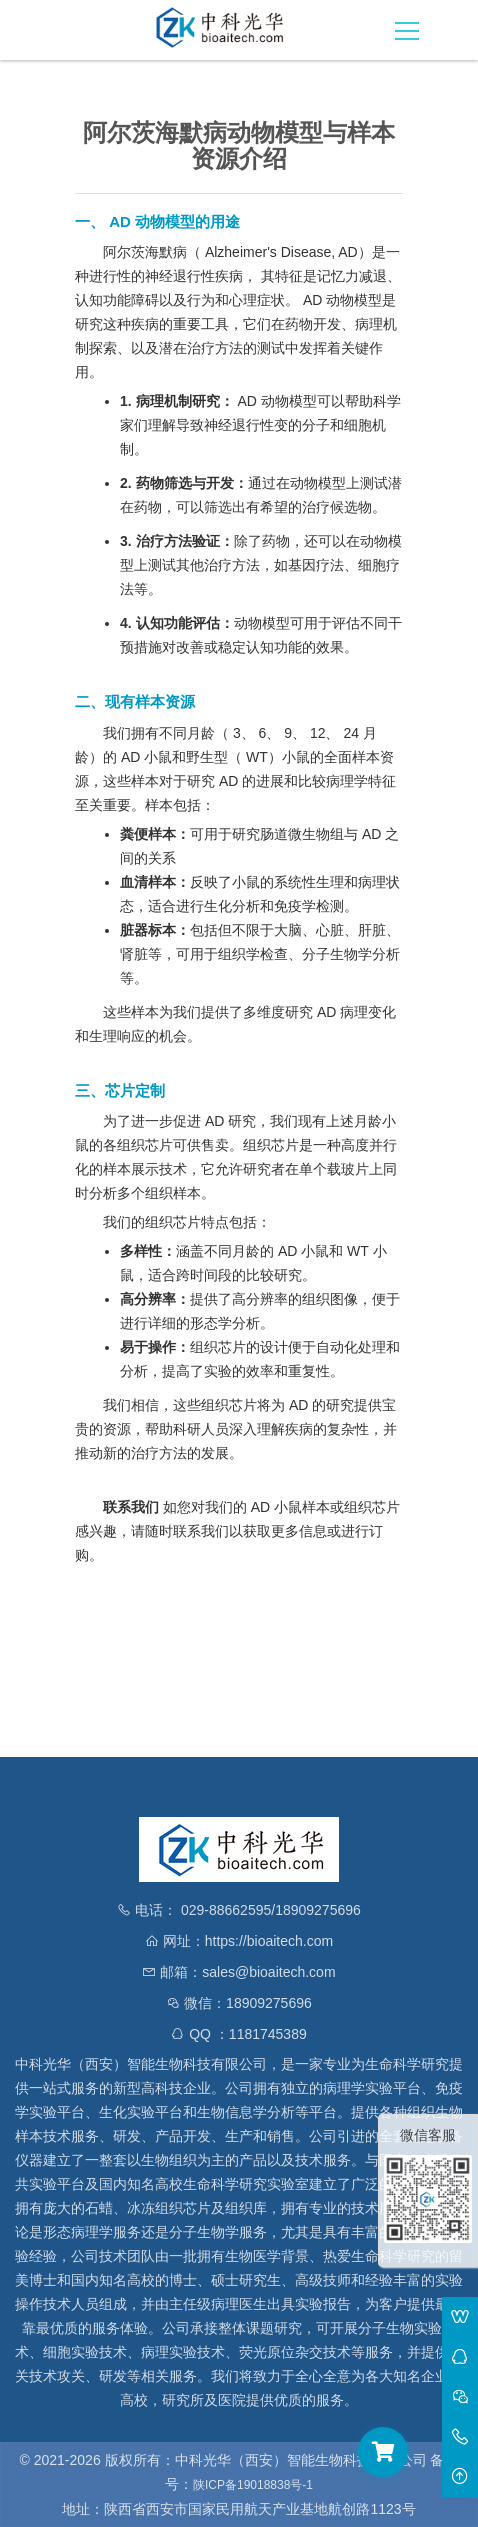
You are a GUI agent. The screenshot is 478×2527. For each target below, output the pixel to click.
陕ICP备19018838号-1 (253, 2485)
